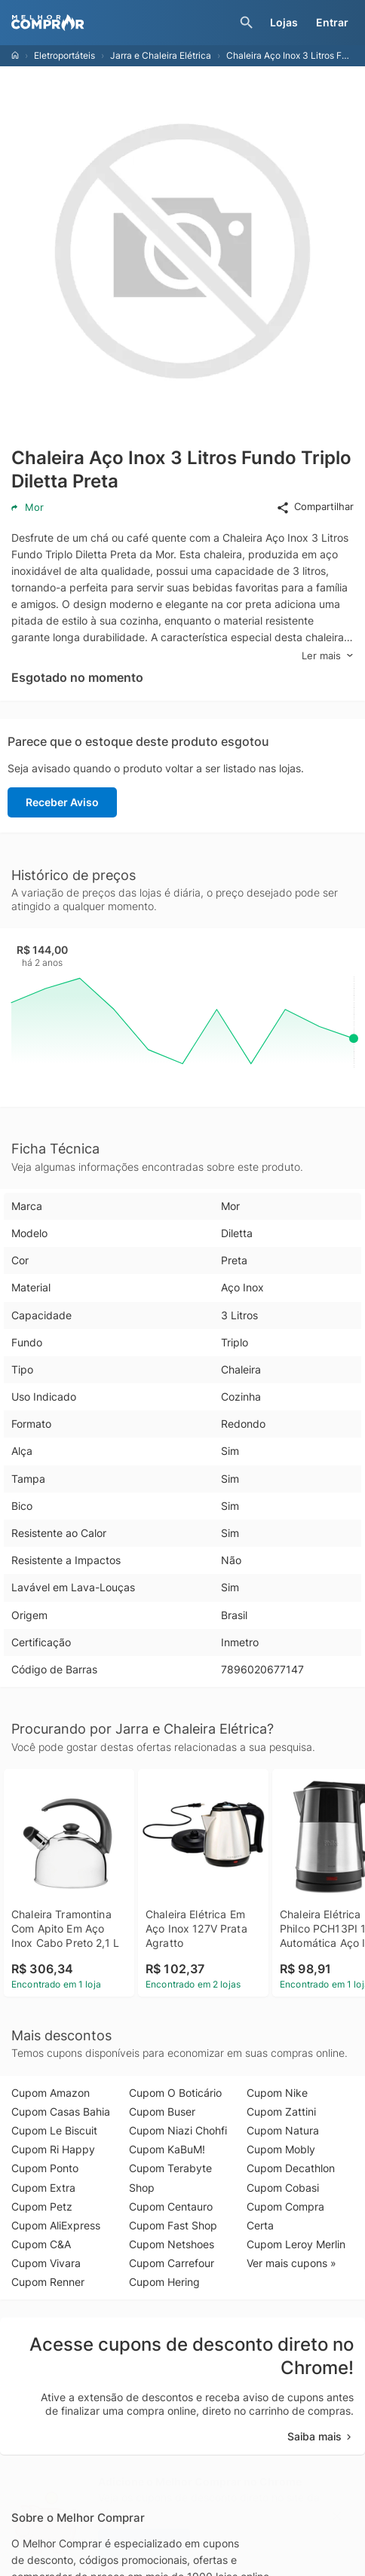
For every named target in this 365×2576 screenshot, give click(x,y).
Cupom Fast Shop (173, 2225)
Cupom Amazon (50, 2092)
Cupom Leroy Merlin (296, 2244)
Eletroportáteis (64, 55)
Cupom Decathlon (291, 2168)
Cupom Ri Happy (53, 2149)
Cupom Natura (283, 2130)
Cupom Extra (43, 2187)
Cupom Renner (47, 2281)
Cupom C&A (41, 2244)
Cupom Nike (277, 2092)
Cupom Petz (41, 2206)
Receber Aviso (62, 802)
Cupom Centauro (171, 2206)
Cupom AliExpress (55, 2225)
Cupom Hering (164, 2281)
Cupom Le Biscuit (54, 2130)
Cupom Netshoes (171, 2244)
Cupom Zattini (281, 2111)
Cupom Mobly (281, 2149)
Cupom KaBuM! (167, 2149)
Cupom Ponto (44, 2168)
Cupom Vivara (46, 2263)
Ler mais (328, 655)
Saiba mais (320, 2436)
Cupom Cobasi (283, 2187)
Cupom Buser (162, 2111)
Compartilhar (315, 507)
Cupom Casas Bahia (60, 2111)
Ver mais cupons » (291, 2263)
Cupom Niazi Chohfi (178, 2130)
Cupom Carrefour (171, 2263)
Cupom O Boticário (175, 2092)
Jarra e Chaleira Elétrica (160, 55)
